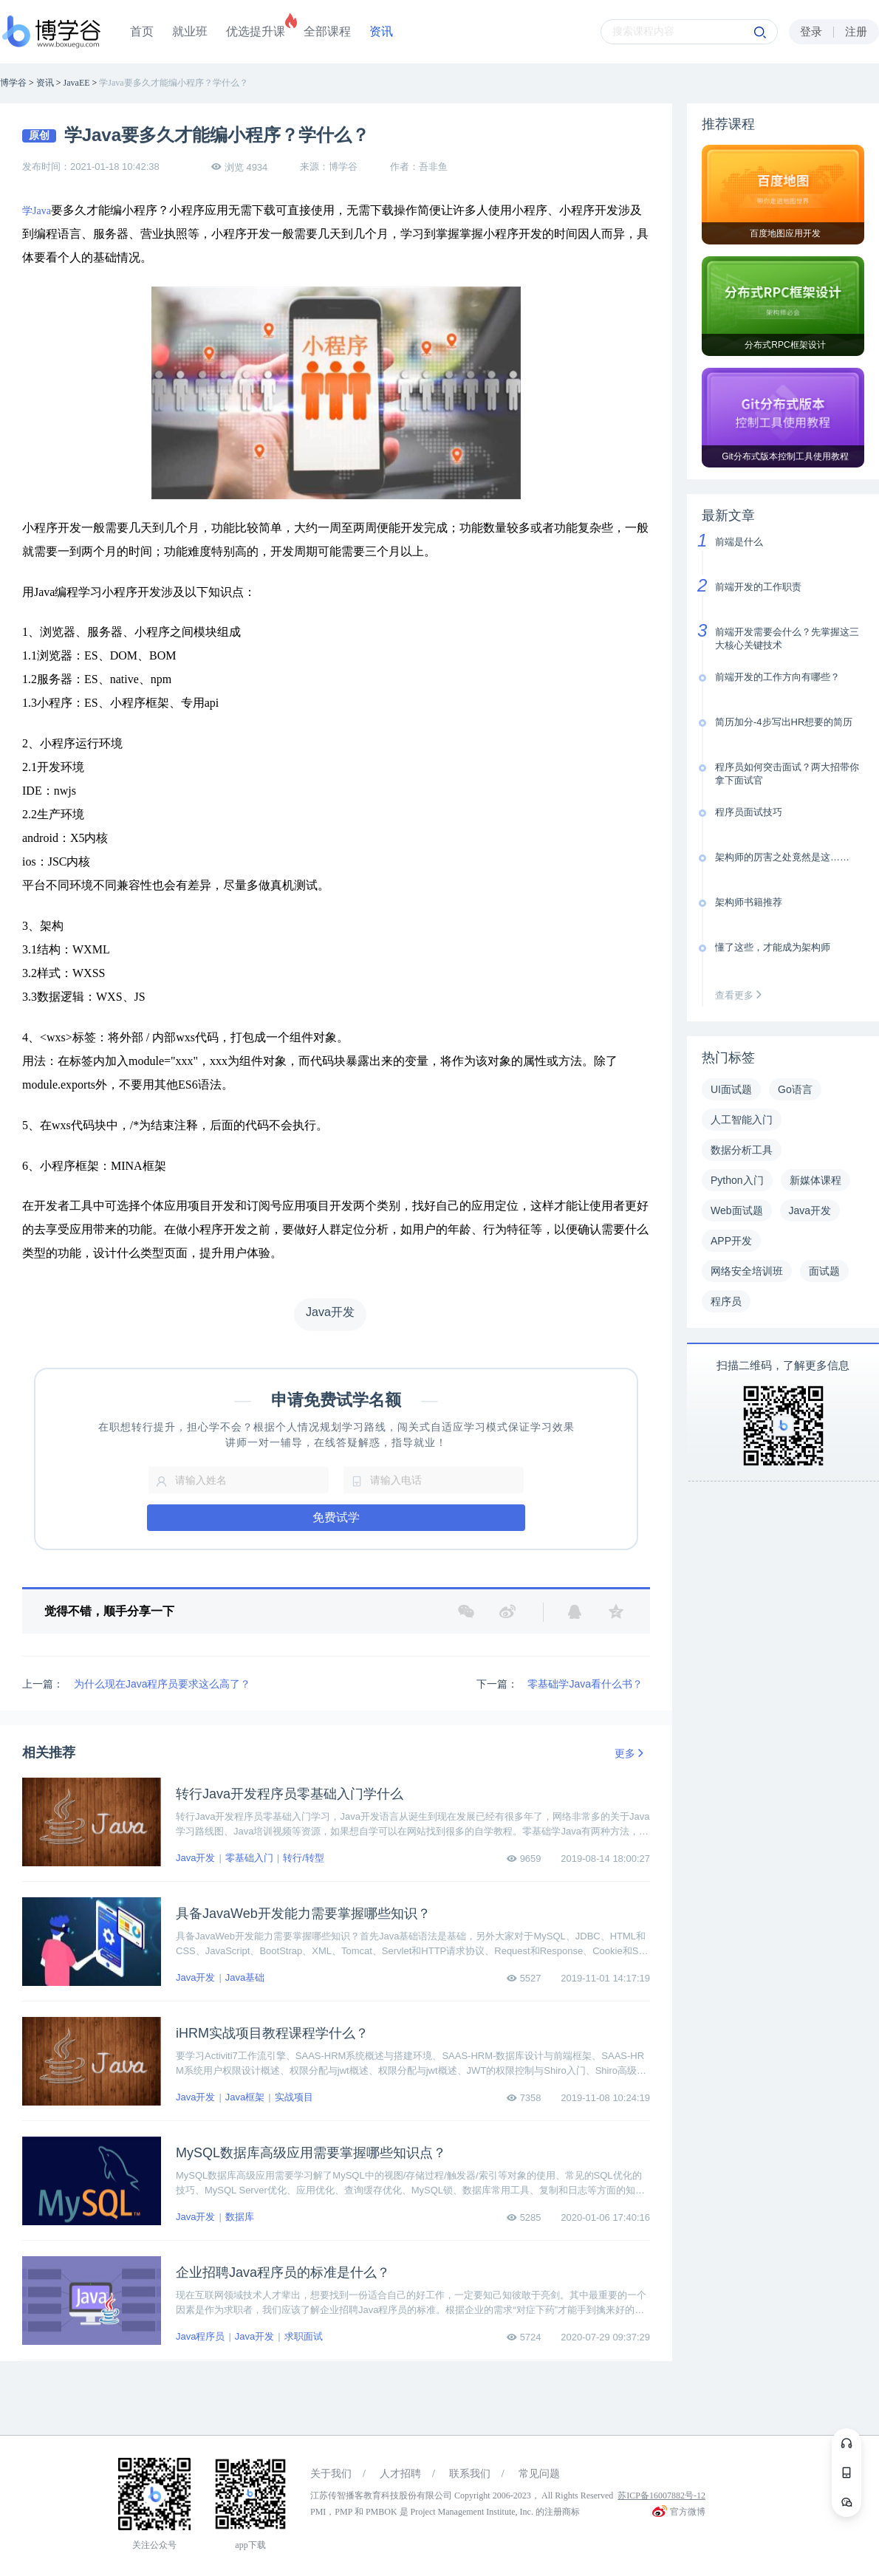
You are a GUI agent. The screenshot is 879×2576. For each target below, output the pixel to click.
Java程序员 (200, 2336)
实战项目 (294, 2097)
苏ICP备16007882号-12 (661, 2495)
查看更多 (741, 995)
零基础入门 (249, 1857)
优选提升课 (255, 31)
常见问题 (539, 2473)
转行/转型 (303, 1857)
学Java (36, 210)
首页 (142, 31)
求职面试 (303, 2336)
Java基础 (244, 1977)
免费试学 (336, 1517)
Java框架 (244, 2097)
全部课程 (327, 31)
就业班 (190, 31)
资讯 (381, 31)
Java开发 (195, 1857)
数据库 (239, 2216)
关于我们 (331, 2473)
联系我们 (469, 2473)
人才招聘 (400, 2473)
